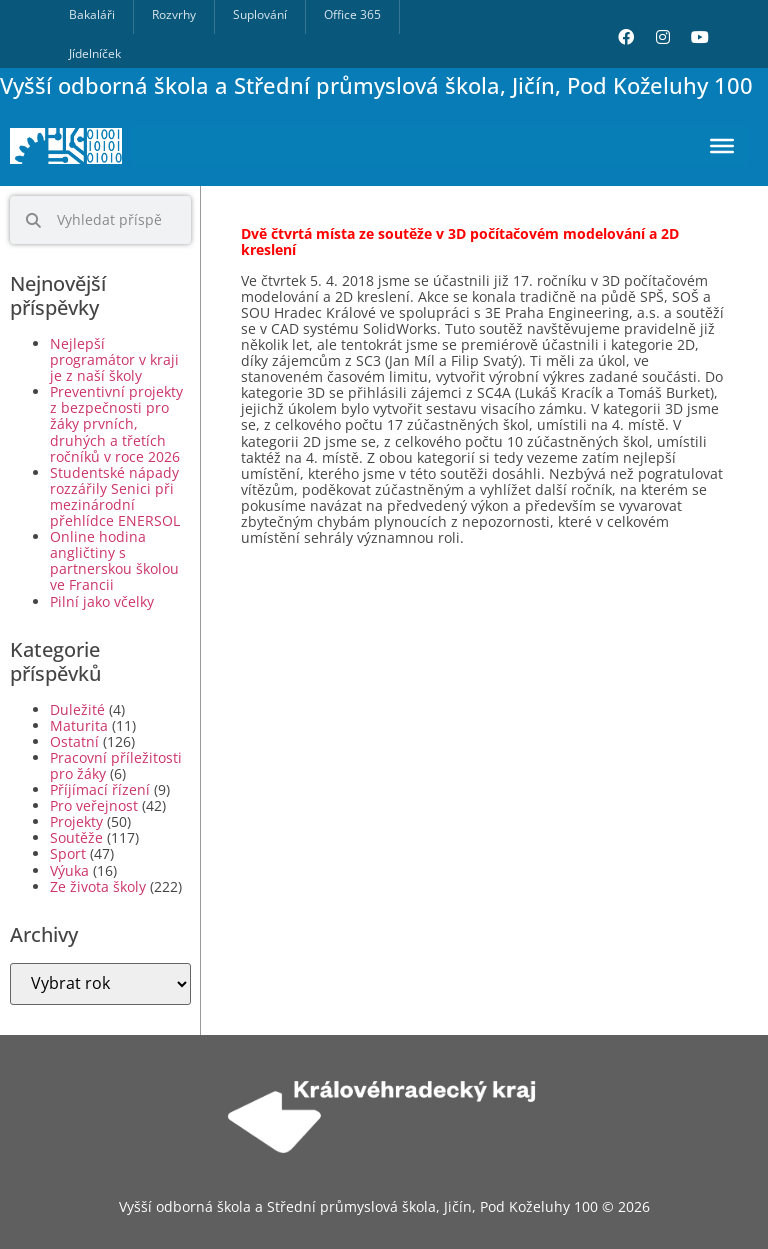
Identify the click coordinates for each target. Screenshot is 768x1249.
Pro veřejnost (94, 805)
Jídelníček (95, 53)
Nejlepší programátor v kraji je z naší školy (114, 359)
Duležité (77, 709)
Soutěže (76, 837)
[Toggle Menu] (722, 146)
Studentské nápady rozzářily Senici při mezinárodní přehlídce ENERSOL (115, 496)
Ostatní (74, 741)
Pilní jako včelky (102, 601)
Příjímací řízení (100, 789)
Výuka (69, 870)
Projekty (76, 821)
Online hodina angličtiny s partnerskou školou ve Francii (114, 560)
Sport (68, 853)
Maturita (79, 725)
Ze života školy (98, 886)
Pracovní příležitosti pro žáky (116, 765)
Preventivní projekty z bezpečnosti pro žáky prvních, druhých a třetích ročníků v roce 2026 (116, 423)
